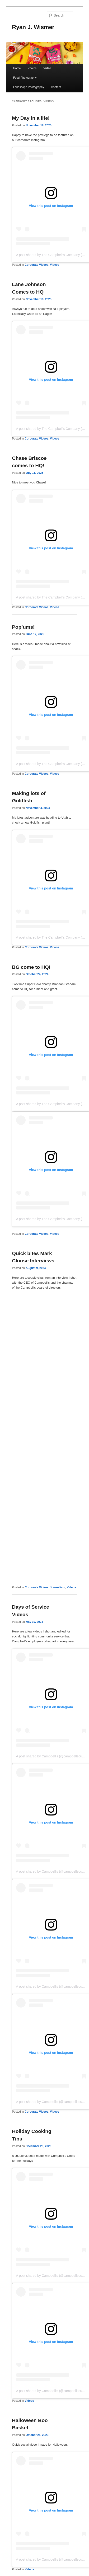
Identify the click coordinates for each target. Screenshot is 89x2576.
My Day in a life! (31, 118)
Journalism (57, 1587)
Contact (56, 87)
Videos (54, 264)
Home (17, 68)
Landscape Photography (28, 87)
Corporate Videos (36, 264)
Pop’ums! (23, 627)
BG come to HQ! (31, 967)
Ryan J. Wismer (33, 27)
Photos (32, 68)
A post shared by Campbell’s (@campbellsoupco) (52, 1756)
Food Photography (25, 77)
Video (47, 68)
